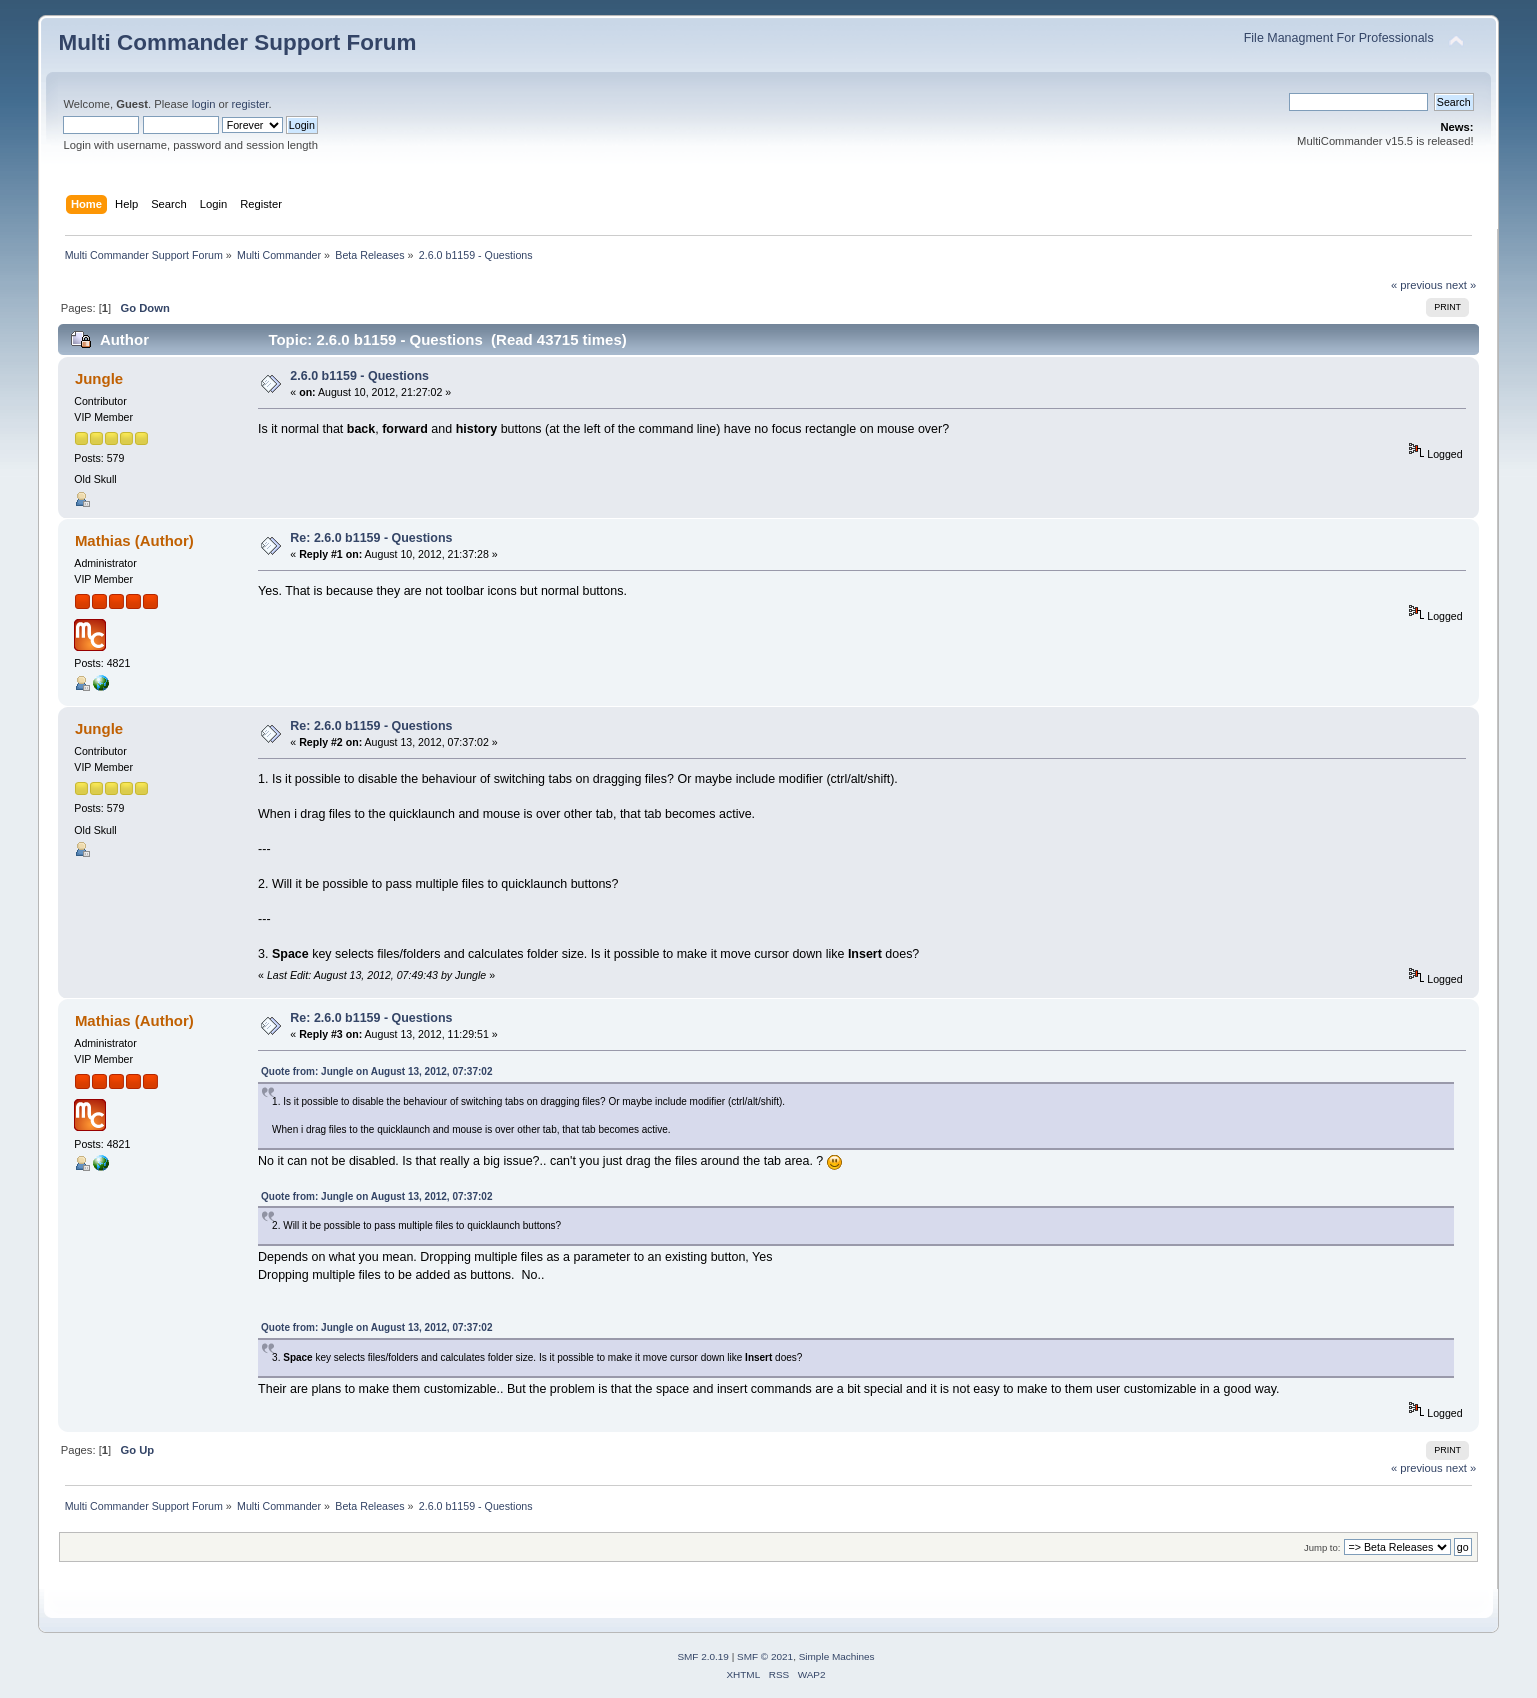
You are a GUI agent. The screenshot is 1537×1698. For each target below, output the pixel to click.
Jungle (99, 378)
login (204, 104)
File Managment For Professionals (1339, 38)
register (250, 104)
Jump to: (1322, 1547)
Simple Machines (837, 1656)
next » (1461, 285)
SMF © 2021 (765, 1656)
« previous (1417, 285)
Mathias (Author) (134, 540)
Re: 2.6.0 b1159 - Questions (371, 538)
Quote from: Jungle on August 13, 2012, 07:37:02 (376, 1071)
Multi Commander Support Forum (237, 42)
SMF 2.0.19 (703, 1656)
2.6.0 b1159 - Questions (359, 376)
